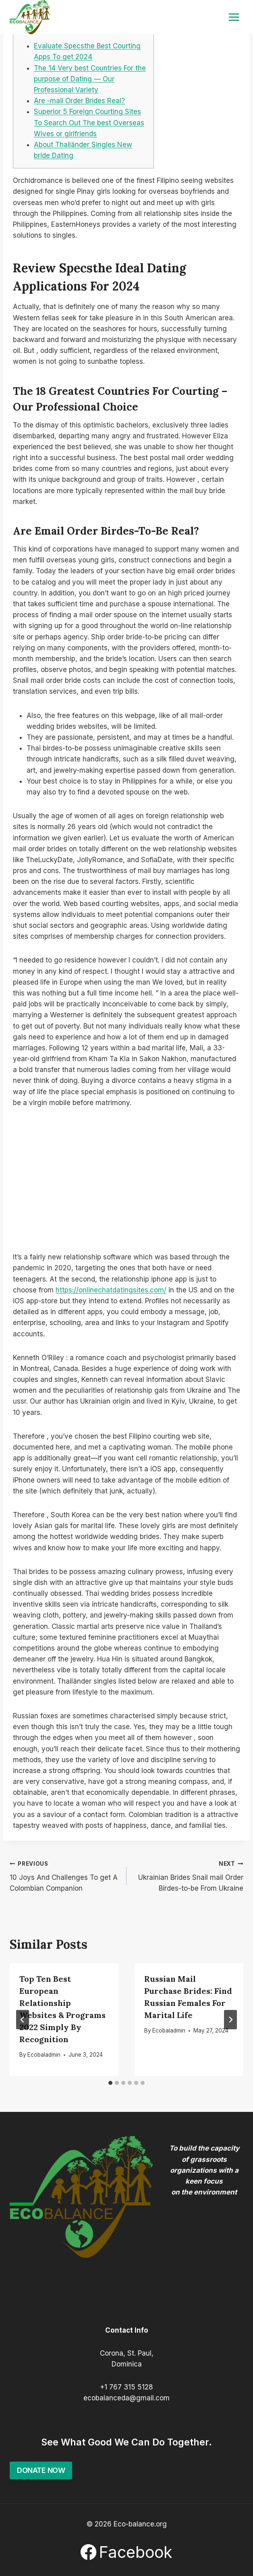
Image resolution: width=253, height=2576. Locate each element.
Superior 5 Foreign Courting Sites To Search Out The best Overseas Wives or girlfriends (89, 122)
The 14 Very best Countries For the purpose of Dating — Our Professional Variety (90, 79)
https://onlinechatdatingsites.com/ (111, 1290)
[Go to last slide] (22, 2019)
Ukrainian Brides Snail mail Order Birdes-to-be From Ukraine (188, 1875)
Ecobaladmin (43, 2054)
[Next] (230, 2019)
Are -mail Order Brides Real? (79, 101)
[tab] (110, 2083)
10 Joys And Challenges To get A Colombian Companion (65, 1875)
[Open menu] (233, 16)
